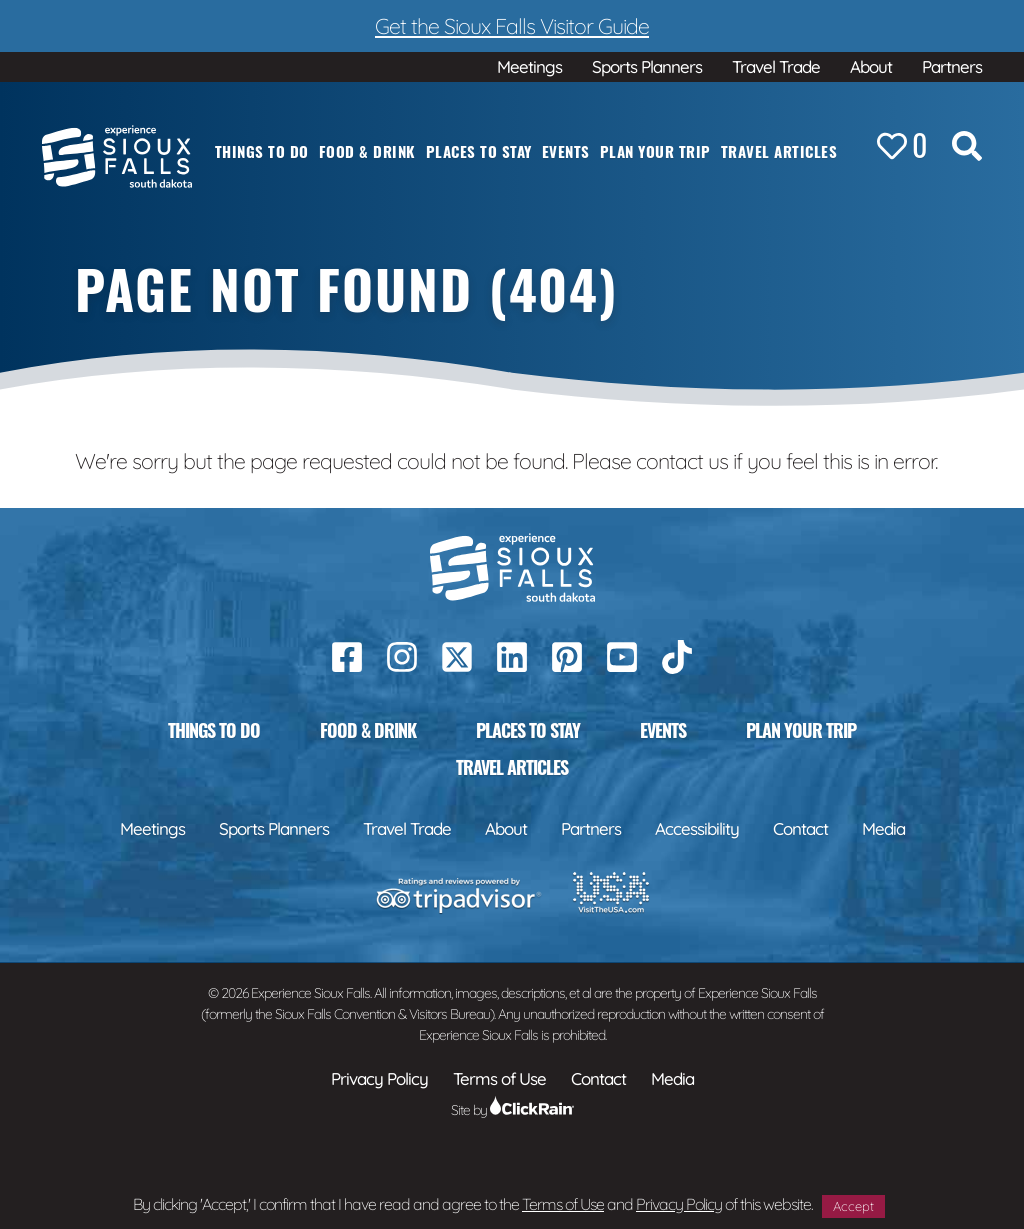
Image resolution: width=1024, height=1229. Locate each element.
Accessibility (697, 828)
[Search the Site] (967, 150)
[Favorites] (902, 147)
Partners (952, 66)
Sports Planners (647, 66)
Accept (853, 1206)
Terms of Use (563, 1204)
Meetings (529, 66)
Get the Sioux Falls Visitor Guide (512, 25)
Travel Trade (776, 66)
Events (566, 151)
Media (883, 828)
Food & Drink (367, 151)
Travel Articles (779, 151)
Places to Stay (479, 151)
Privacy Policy (679, 1204)
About (871, 66)
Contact (800, 828)
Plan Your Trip (655, 151)
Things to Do (262, 151)
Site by (512, 1110)
